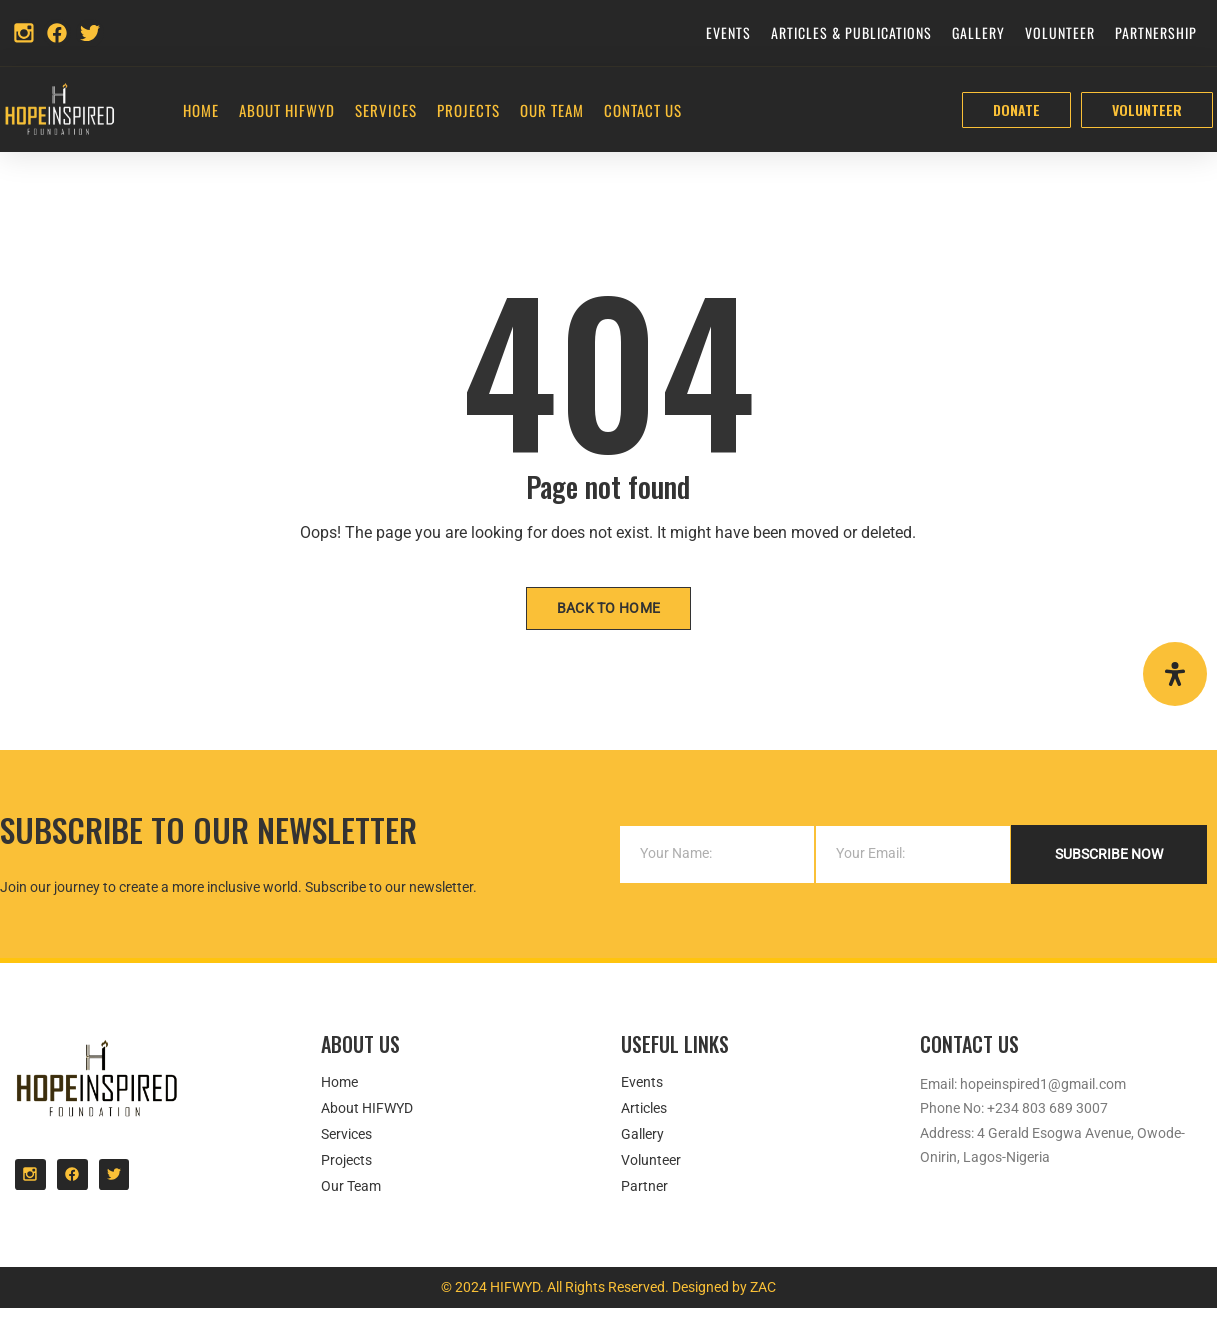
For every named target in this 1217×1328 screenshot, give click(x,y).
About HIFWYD (287, 110)
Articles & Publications (851, 32)
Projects (468, 110)
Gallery (978, 32)
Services (386, 110)
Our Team (552, 110)
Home (201, 110)
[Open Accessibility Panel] (1175, 674)
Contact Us (643, 110)
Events (728, 32)
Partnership (1156, 32)
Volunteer (1060, 32)
